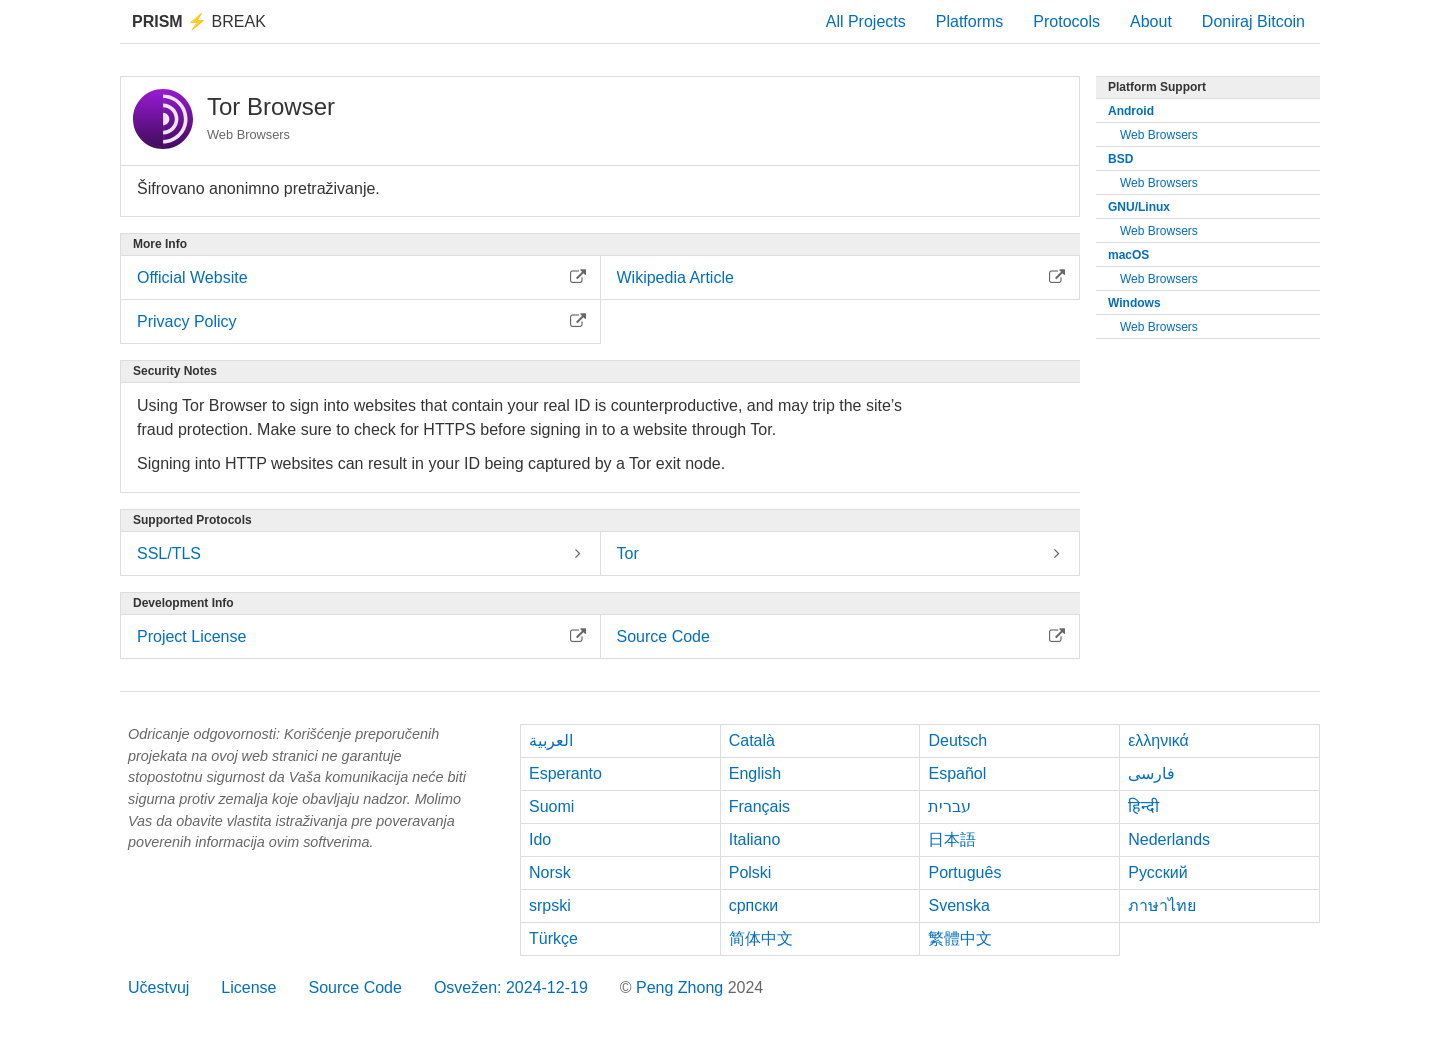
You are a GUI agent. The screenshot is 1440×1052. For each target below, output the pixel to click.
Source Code (355, 987)
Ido (540, 839)
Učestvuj (158, 987)
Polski (750, 872)
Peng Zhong (682, 987)
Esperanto (565, 773)
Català (752, 740)
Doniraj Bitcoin (1253, 21)
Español (957, 773)
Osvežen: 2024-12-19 (511, 987)
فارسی (1151, 773)
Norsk (550, 872)
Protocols (1066, 21)
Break (199, 21)
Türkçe (553, 938)
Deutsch (957, 740)
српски (754, 905)
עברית (949, 806)
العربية (551, 740)
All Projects (866, 21)
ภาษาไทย (1162, 905)
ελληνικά (1158, 740)
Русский (1157, 872)
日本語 (952, 839)
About (1151, 21)
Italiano (755, 839)
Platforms (970, 21)
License (248, 987)
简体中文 (761, 938)
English (755, 773)
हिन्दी (1143, 806)
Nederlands (1169, 839)
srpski (550, 905)
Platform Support (1157, 87)
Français (759, 806)
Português (964, 872)
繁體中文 (960, 938)
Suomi (551, 806)
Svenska (958, 905)
